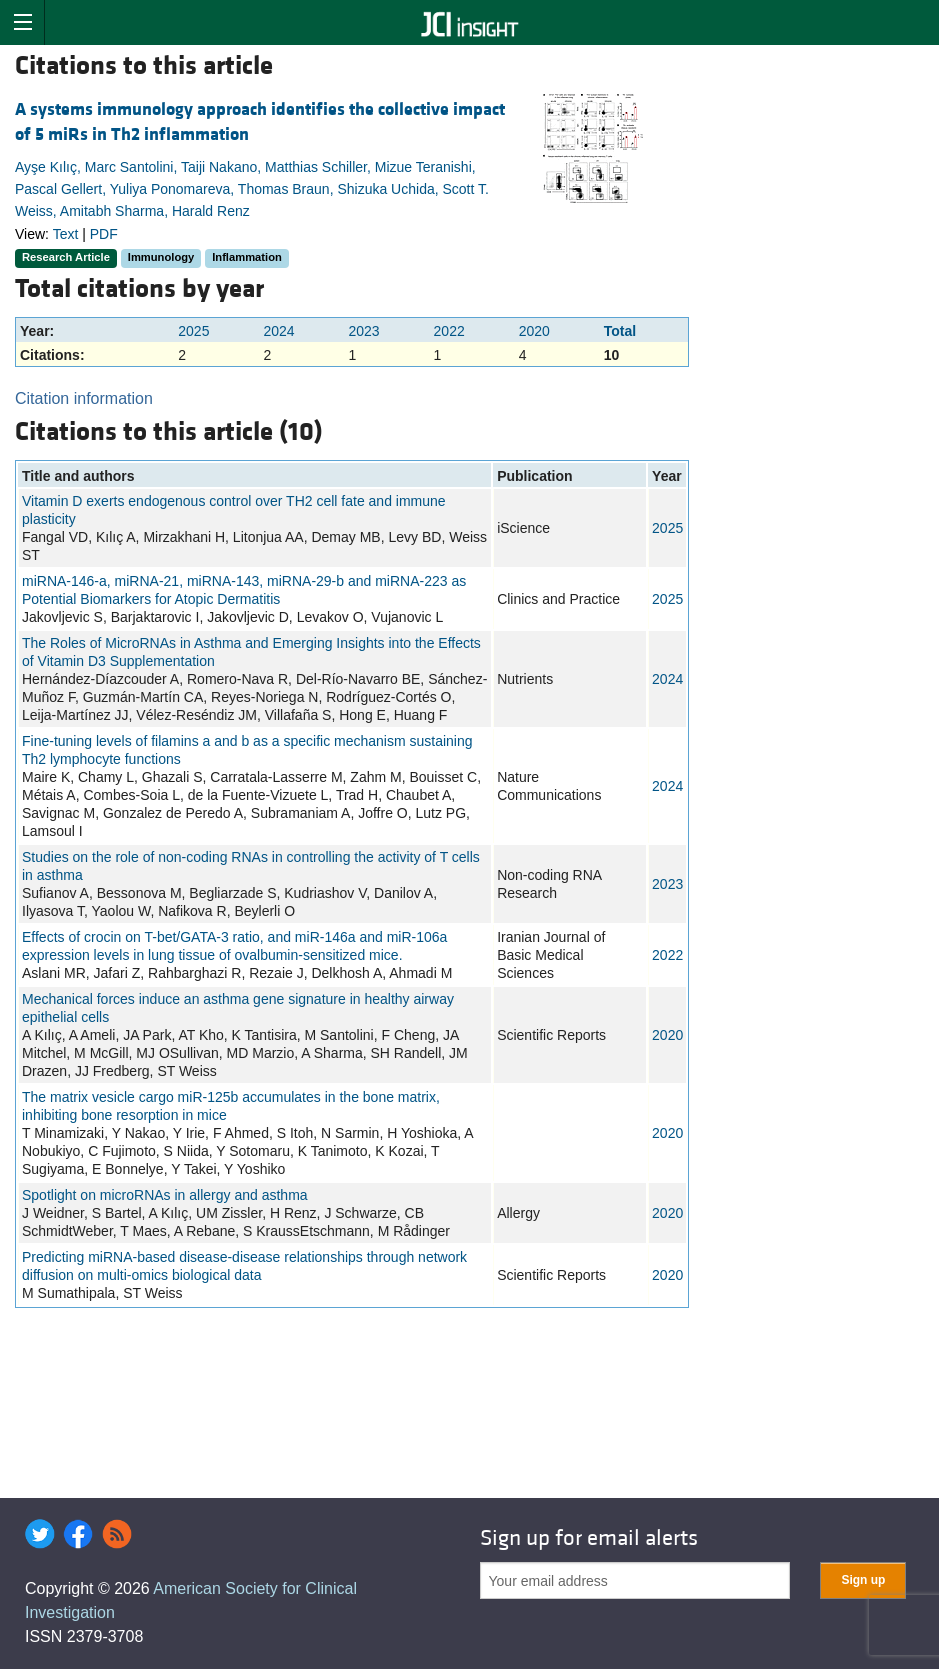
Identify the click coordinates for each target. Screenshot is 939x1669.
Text (66, 234)
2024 (278, 331)
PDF (104, 234)
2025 (193, 331)
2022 (449, 331)
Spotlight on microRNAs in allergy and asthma (165, 1195)
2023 (363, 331)
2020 (534, 331)
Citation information (84, 398)
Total (620, 331)
